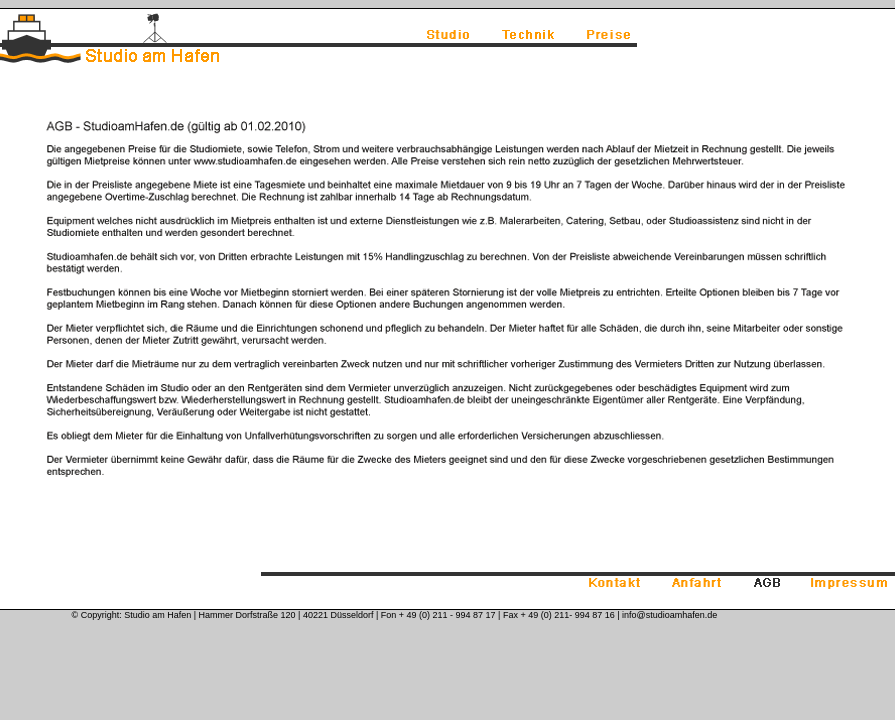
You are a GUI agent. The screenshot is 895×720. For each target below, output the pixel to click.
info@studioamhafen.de (669, 615)
